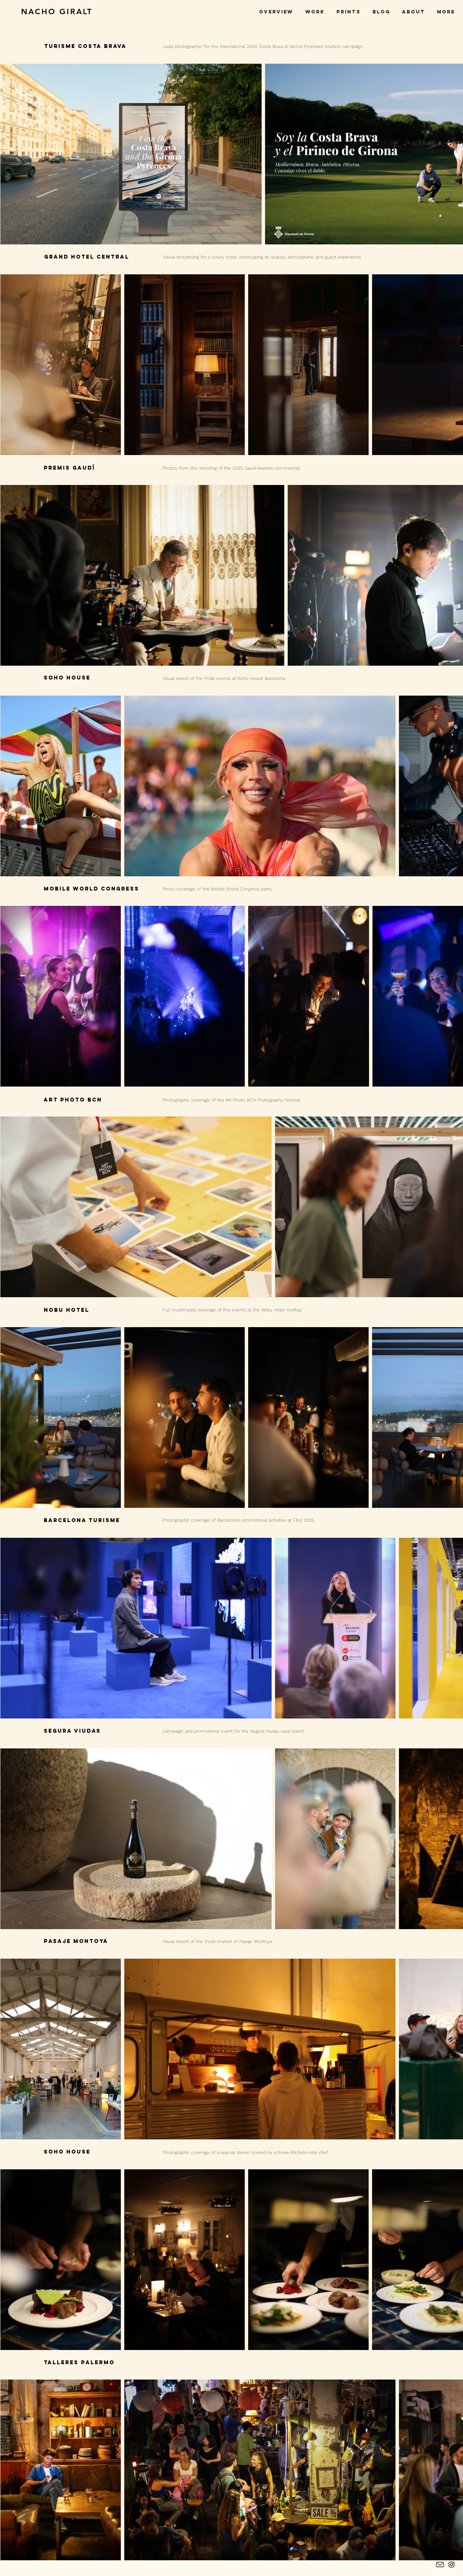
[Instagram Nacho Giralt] (451, 2564)
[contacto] (440, 2564)
